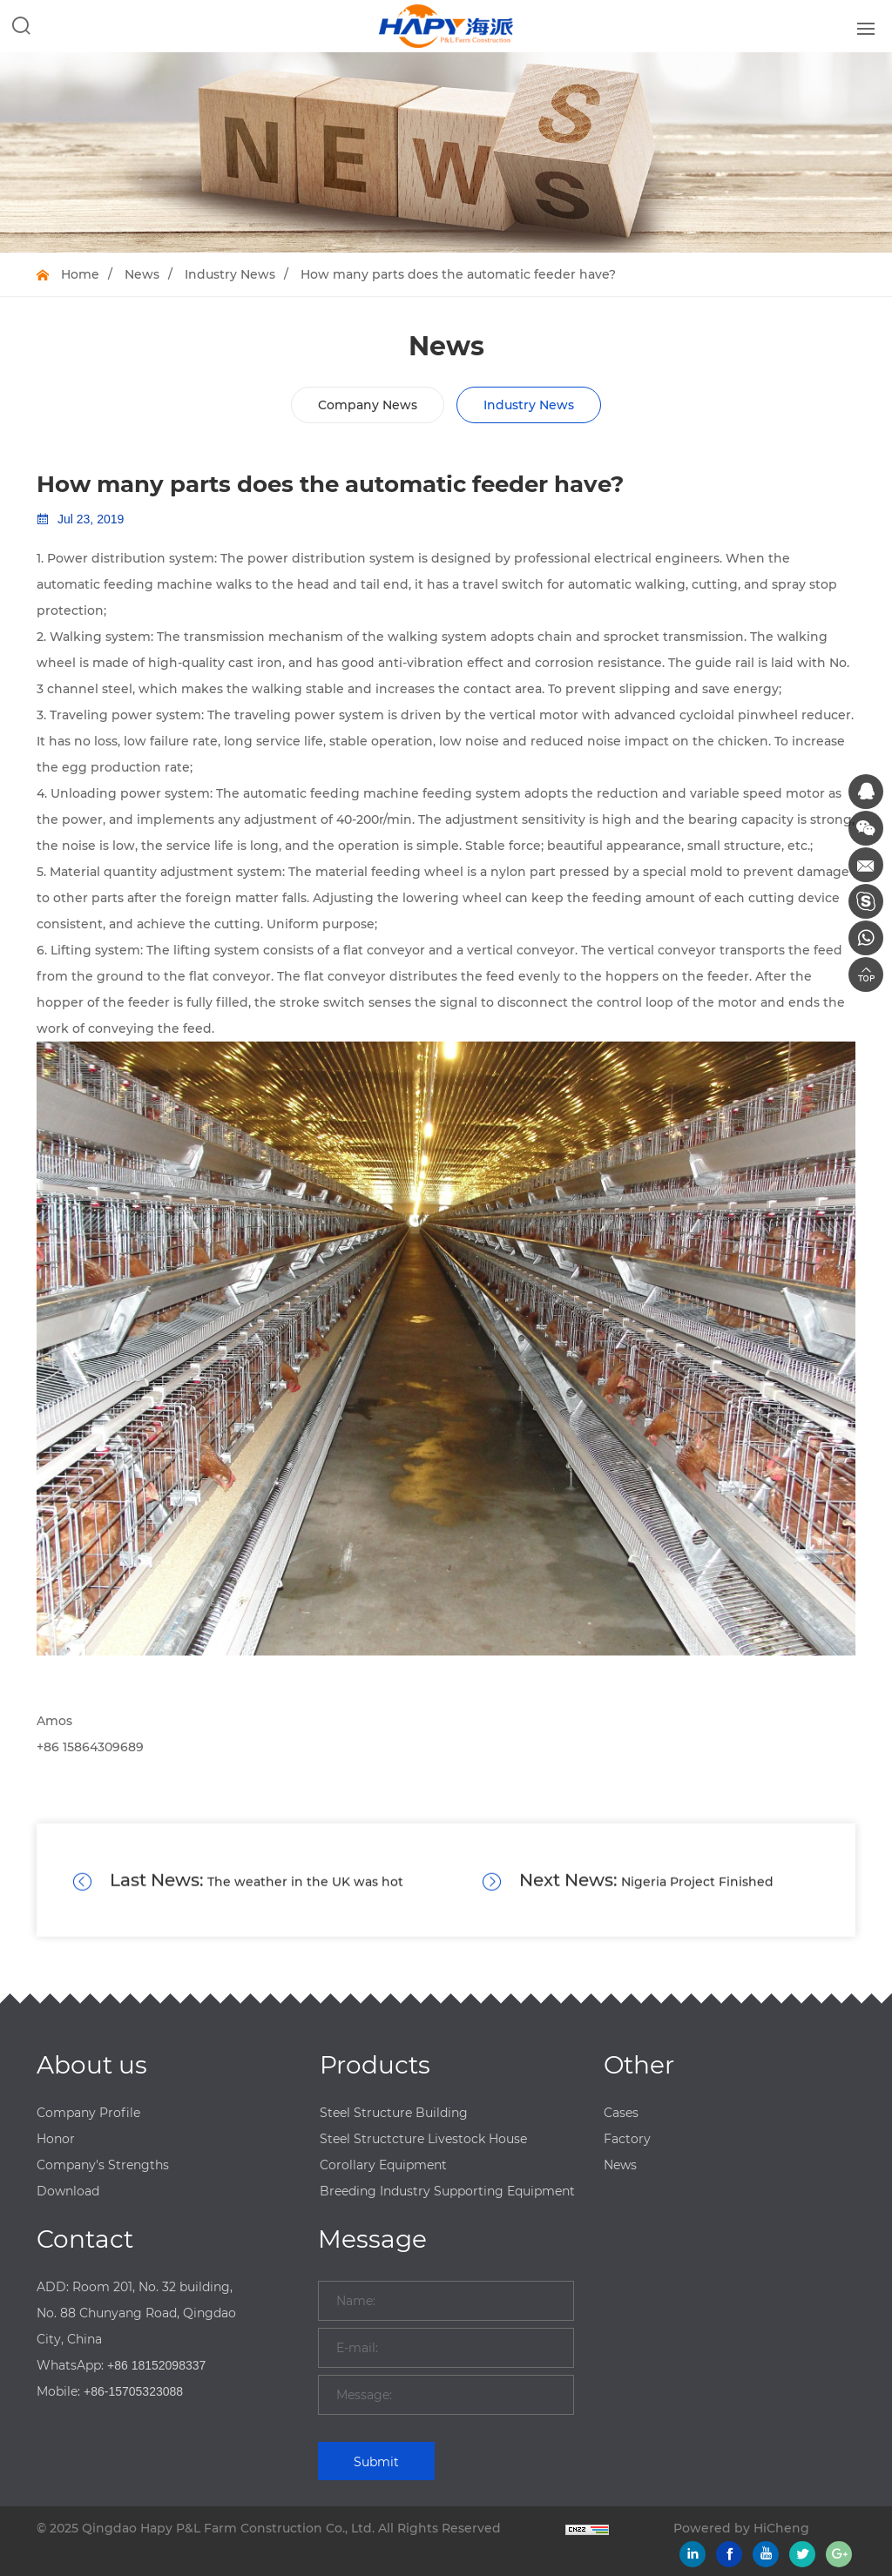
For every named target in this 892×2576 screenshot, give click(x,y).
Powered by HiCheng (741, 2528)
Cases (621, 2113)
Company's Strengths (103, 2165)
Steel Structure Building (394, 2113)
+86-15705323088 (133, 2391)
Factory (627, 2139)
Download (68, 2191)
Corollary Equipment (383, 2165)
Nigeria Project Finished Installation (627, 1901)
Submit (376, 2462)
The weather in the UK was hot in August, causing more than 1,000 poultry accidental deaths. (240, 1901)
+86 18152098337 (156, 2365)
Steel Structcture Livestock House (423, 2139)
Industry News (230, 274)
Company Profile (88, 2113)
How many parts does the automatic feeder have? (458, 274)
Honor (56, 2139)
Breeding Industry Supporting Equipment (447, 2191)
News (142, 274)
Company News (367, 405)
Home (80, 274)
